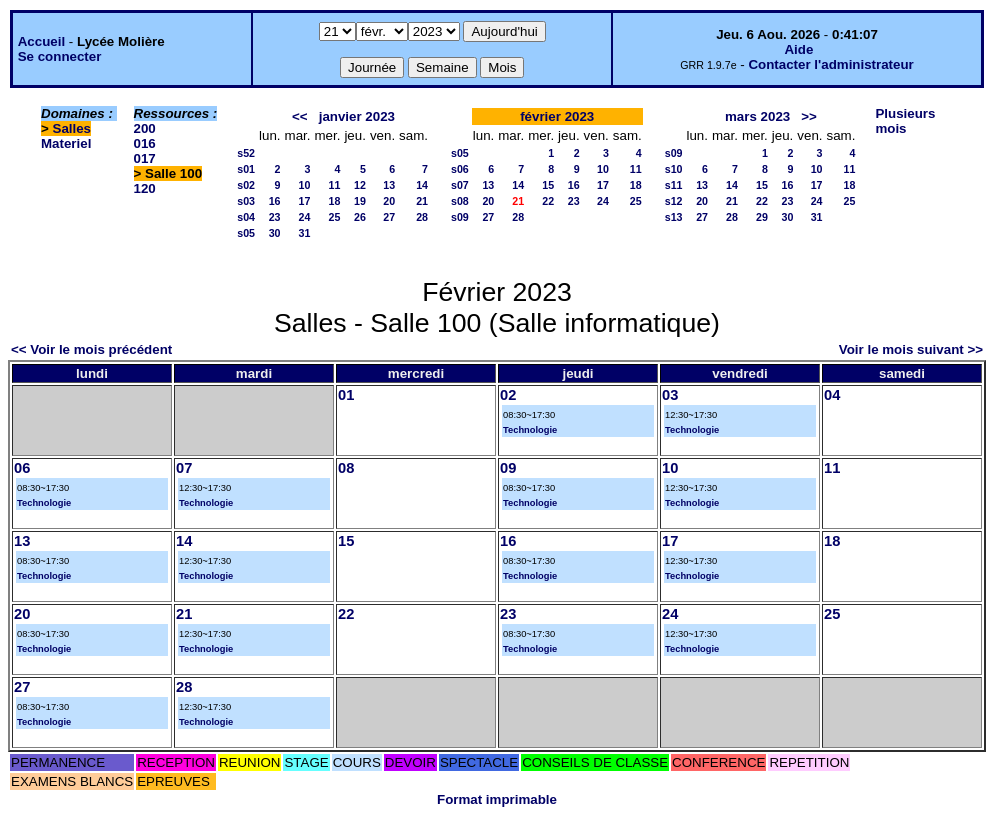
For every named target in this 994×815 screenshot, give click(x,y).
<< (300, 116)
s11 (674, 185)
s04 (246, 217)
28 (422, 217)
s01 (246, 169)
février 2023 (557, 116)
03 (670, 395)
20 (389, 201)
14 (422, 185)
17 (305, 201)
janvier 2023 (357, 116)
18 (335, 201)
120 (145, 188)
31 (305, 233)
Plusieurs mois (905, 121)
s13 (674, 217)
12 (360, 185)
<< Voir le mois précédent (91, 349)
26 (360, 217)
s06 (460, 169)
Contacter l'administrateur (830, 64)
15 (548, 185)
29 (762, 217)
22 (548, 201)
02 (508, 395)
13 (389, 185)
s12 (674, 201)
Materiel (66, 143)
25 (335, 217)
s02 (246, 185)
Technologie (530, 430)
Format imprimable (497, 799)
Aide (798, 49)
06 (22, 468)
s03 (246, 201)
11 (335, 185)
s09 (460, 217)
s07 (460, 185)
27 (389, 217)
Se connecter (60, 56)
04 (832, 395)
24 (305, 217)
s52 (246, 153)
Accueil (41, 41)
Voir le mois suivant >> (911, 349)
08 (346, 468)
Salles (72, 128)
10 (305, 185)
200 (145, 128)
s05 (246, 233)
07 (184, 468)
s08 (460, 201)
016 (145, 143)
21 (422, 201)
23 (275, 217)
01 (346, 395)
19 (360, 201)
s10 (674, 169)
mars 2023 (757, 116)
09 (508, 468)
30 (275, 233)
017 (145, 158)
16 (275, 201)
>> (809, 116)
